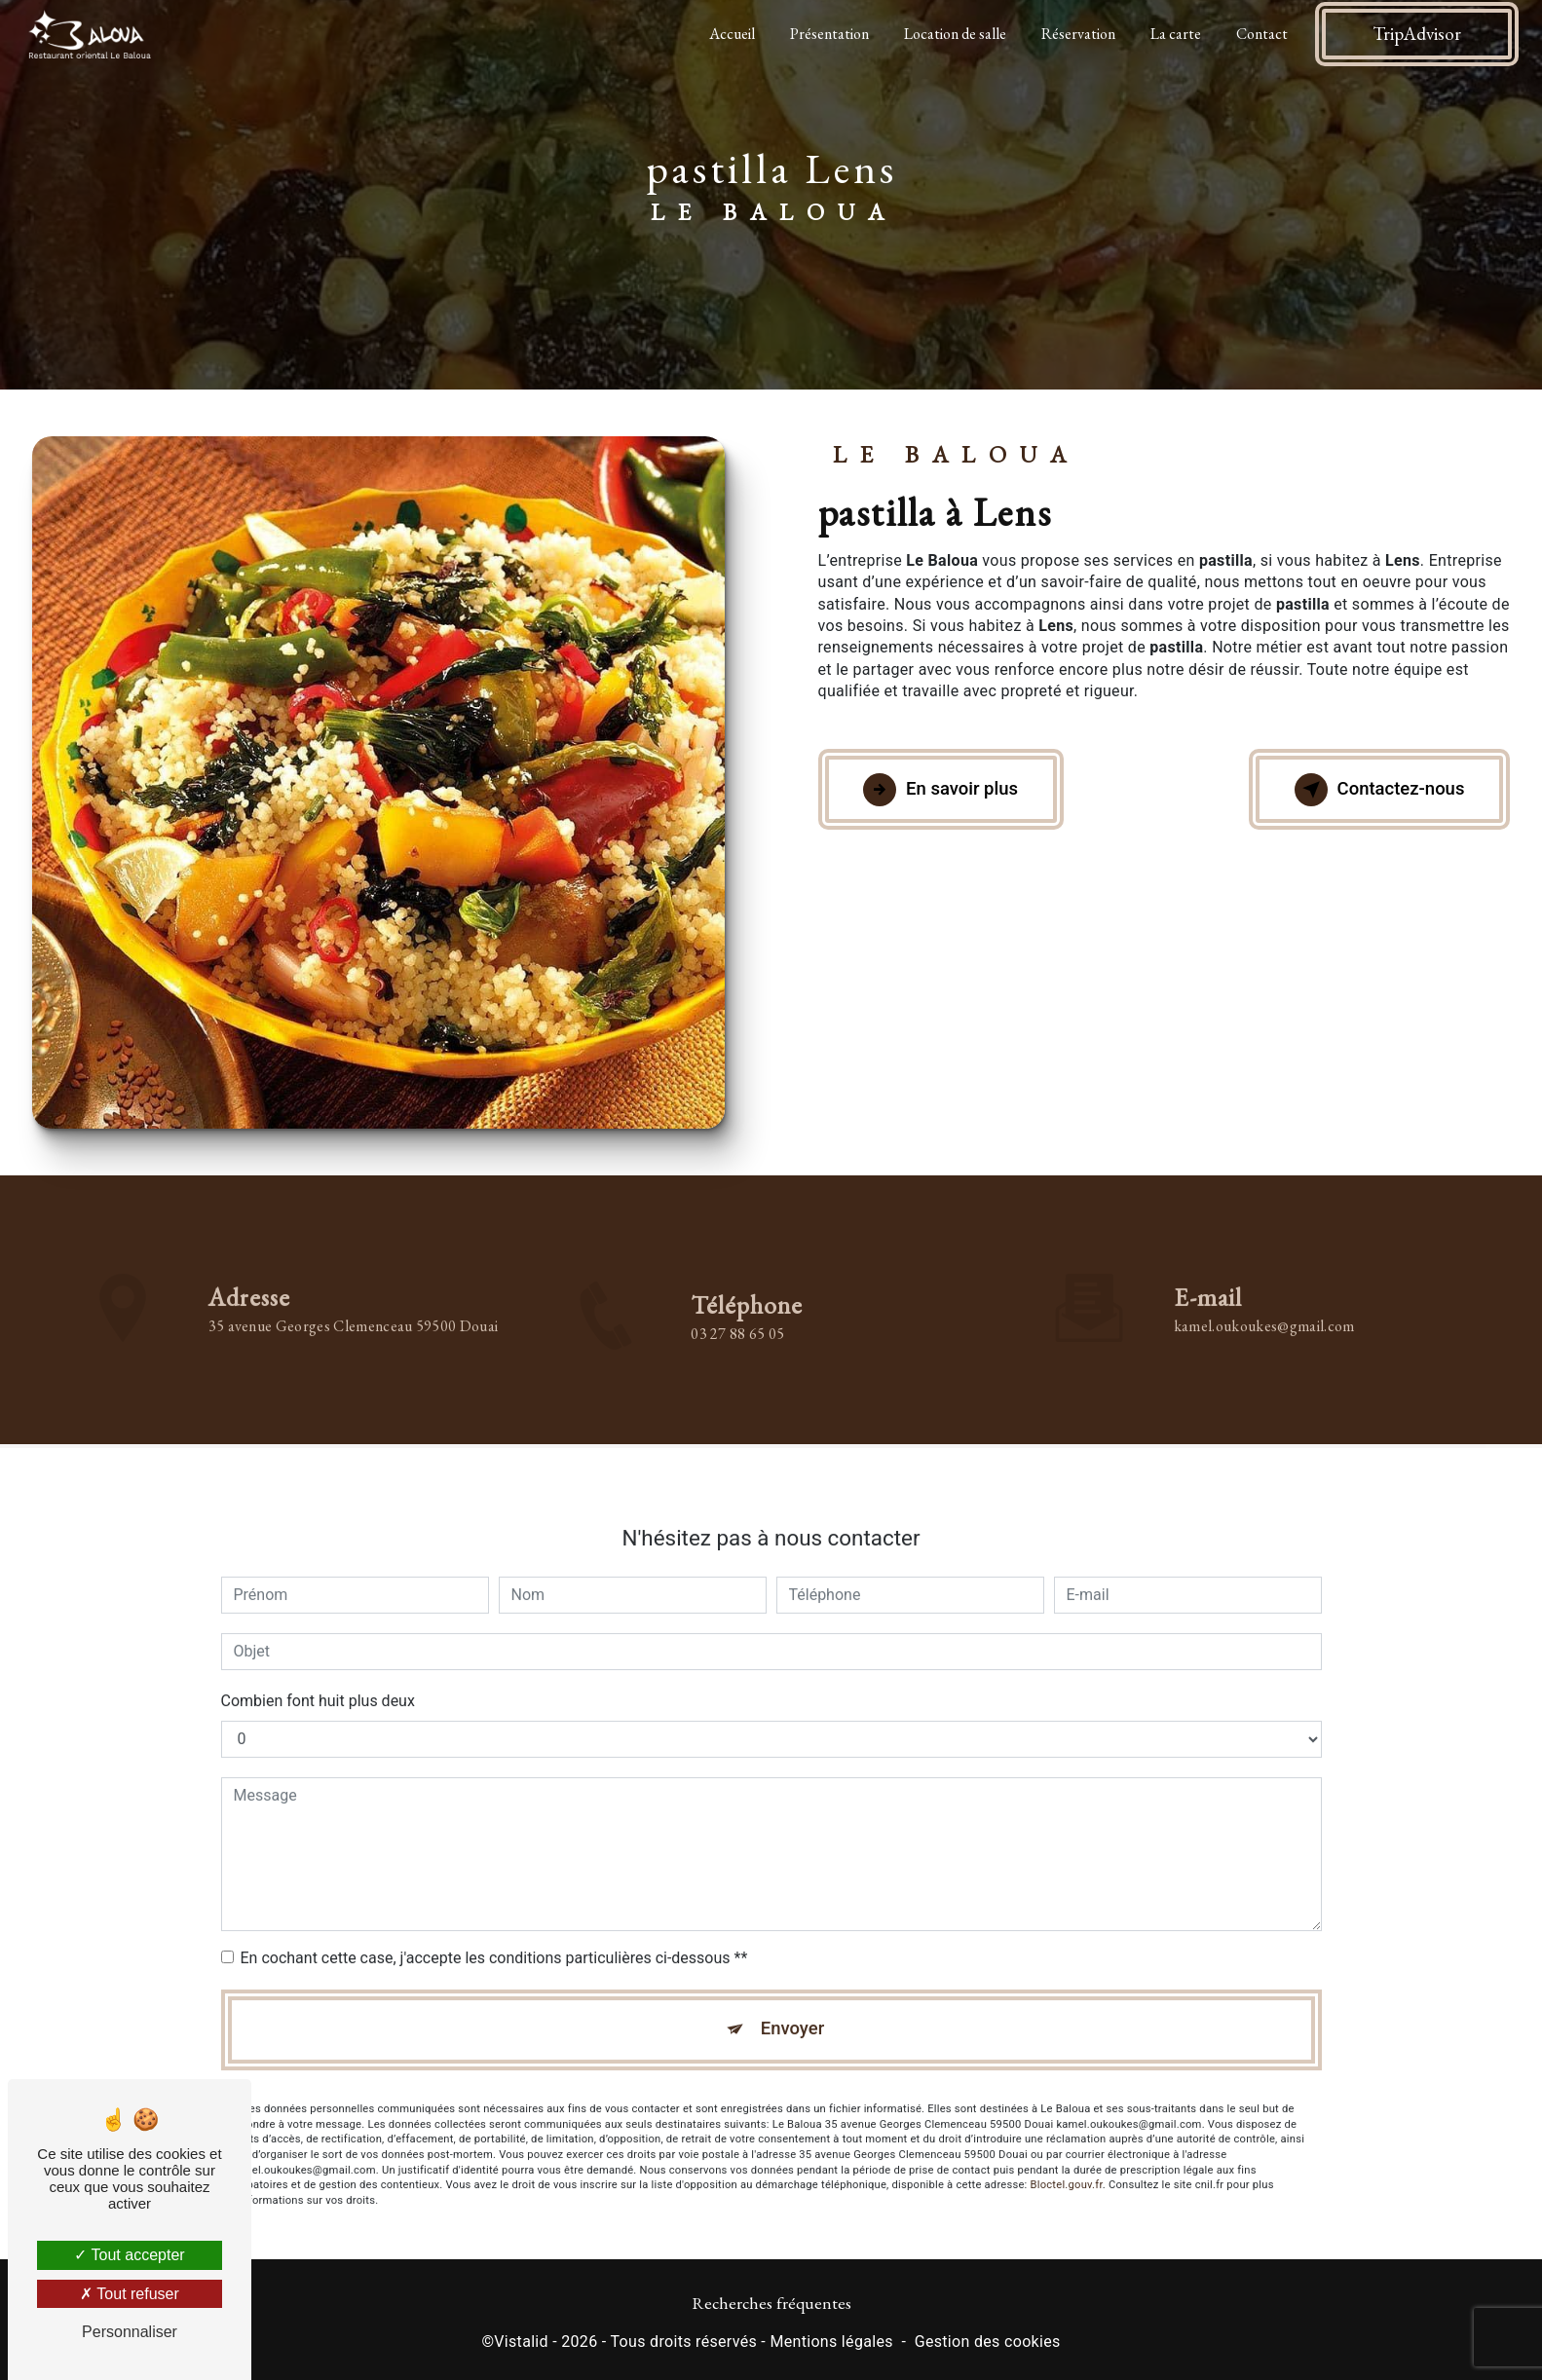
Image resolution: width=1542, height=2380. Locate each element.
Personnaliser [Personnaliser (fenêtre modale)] (129, 2332)
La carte (1173, 33)
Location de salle (953, 33)
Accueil (730, 33)
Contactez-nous (1372, 789)
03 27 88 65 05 (737, 1355)
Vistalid (521, 2344)
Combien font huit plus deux (318, 1679)
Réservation (1076, 33)
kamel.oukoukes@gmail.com (1264, 1304)
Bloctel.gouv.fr (1067, 2167)
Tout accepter (129, 2255)
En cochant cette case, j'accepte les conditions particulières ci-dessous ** (494, 1936)
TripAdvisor (1415, 33)
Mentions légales (831, 2344)
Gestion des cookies (988, 2344)
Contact (1260, 33)
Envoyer (793, 2009)
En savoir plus (947, 789)
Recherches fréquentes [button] (771, 2305)
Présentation (827, 33)
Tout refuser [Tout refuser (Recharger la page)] (129, 2294)
